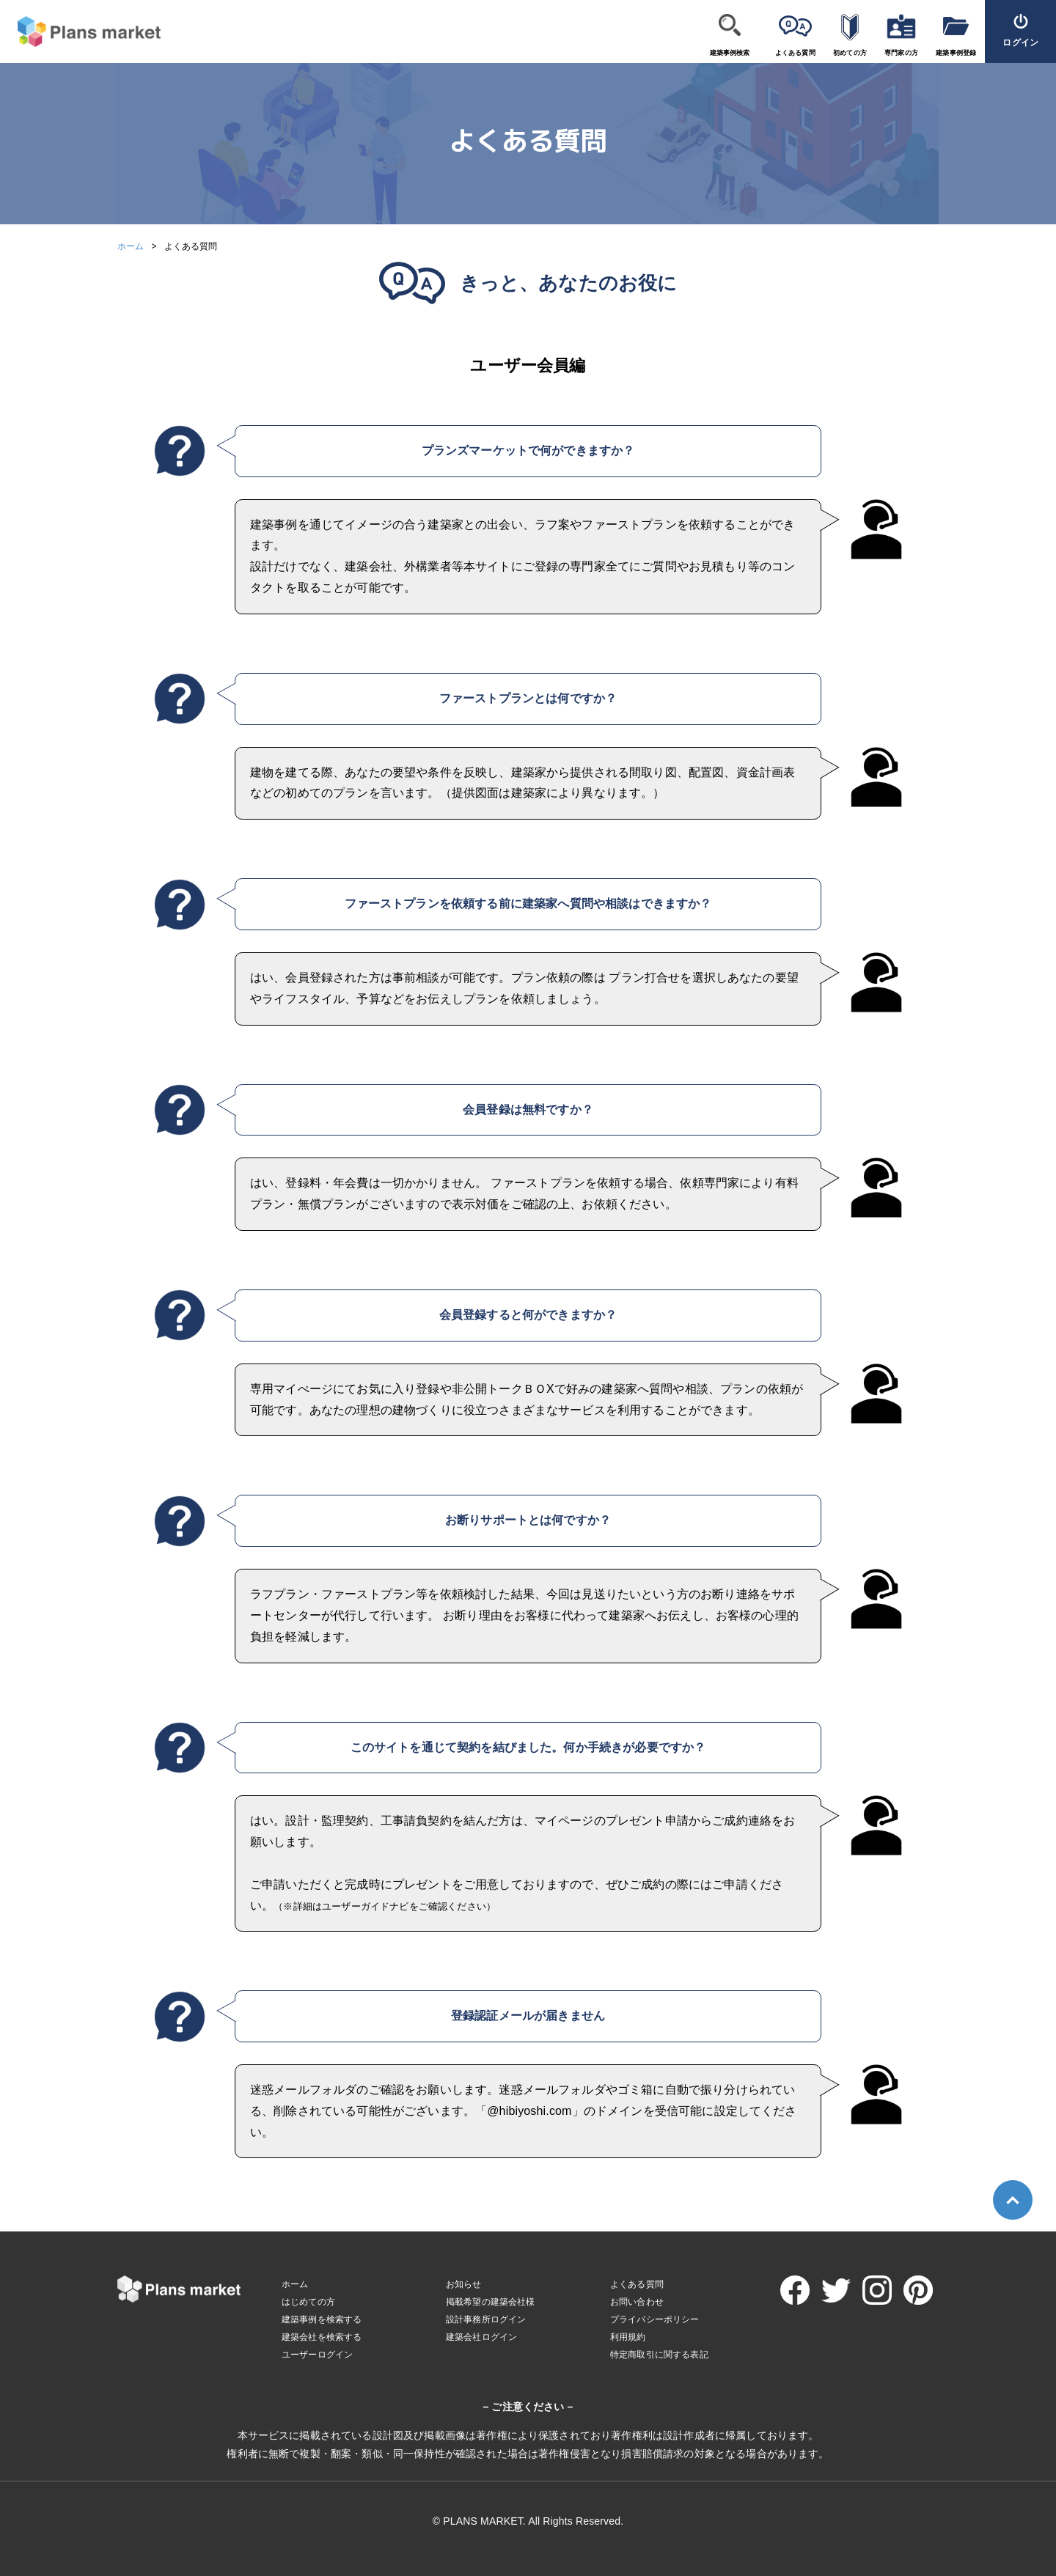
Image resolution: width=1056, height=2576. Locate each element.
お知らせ (464, 2284)
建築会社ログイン (481, 2337)
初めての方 (850, 52)
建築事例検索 (730, 52)
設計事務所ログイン (486, 2319)
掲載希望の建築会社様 (490, 2302)
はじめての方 (308, 2302)
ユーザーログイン (317, 2354)
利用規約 (628, 2337)
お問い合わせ (637, 2302)
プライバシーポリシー (655, 2319)
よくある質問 (795, 52)
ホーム (130, 246)
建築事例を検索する (322, 2319)
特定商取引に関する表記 (659, 2354)
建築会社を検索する (322, 2337)
